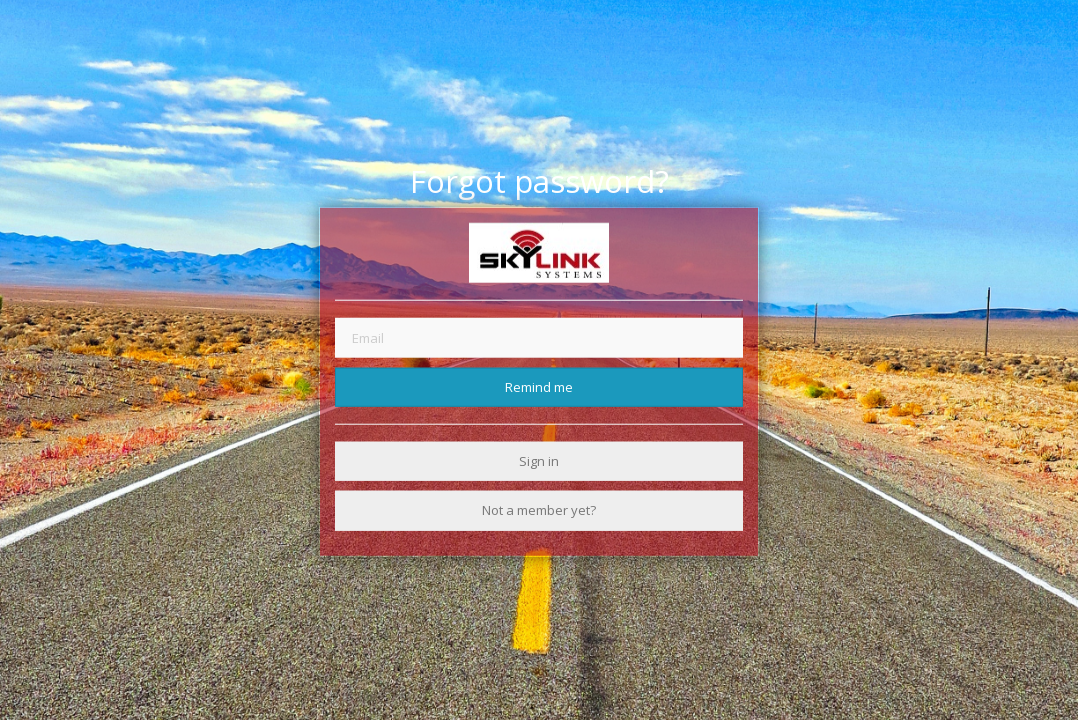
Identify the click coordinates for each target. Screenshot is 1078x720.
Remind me (539, 386)
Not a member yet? (539, 510)
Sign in (539, 461)
